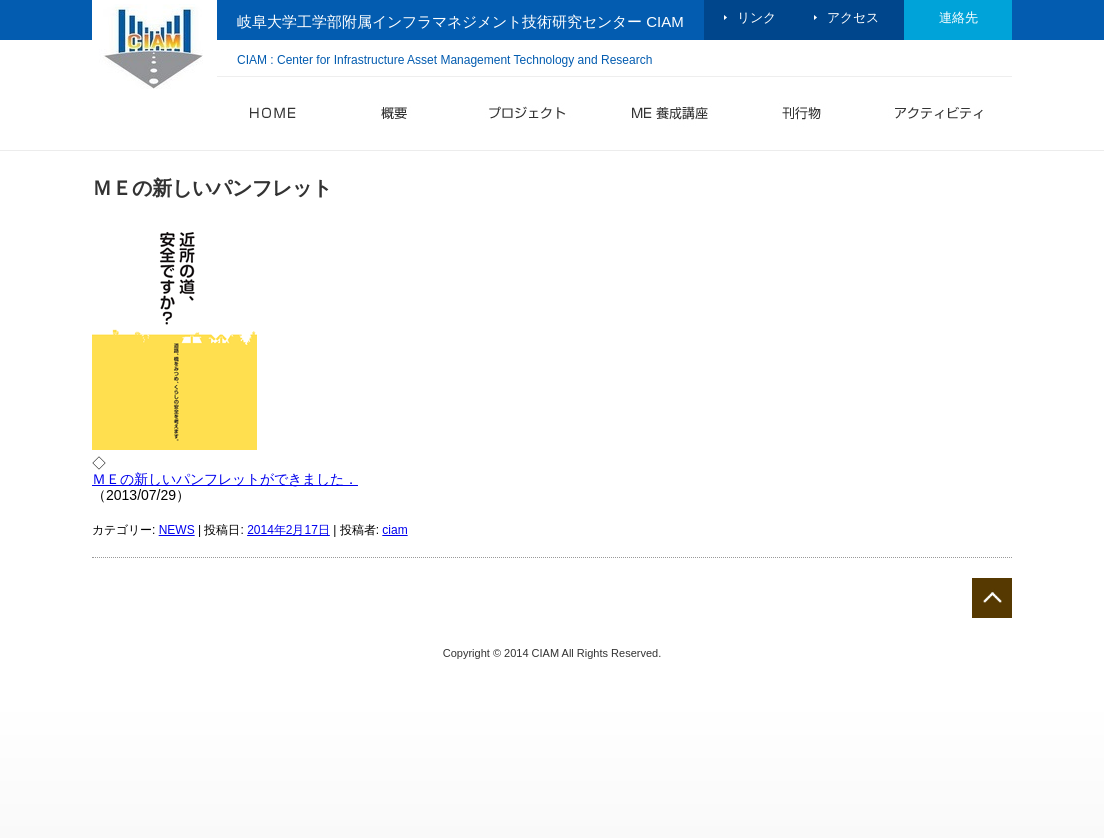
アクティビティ (934, 116)
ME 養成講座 (669, 116)
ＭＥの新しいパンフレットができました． (225, 479)
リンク (756, 17)
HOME (274, 116)
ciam (394, 530)
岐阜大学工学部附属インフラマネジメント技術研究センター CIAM (460, 21)
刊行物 (801, 116)
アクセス (853, 17)
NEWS (177, 530)
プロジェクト (522, 116)
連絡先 (958, 17)
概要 (392, 116)
